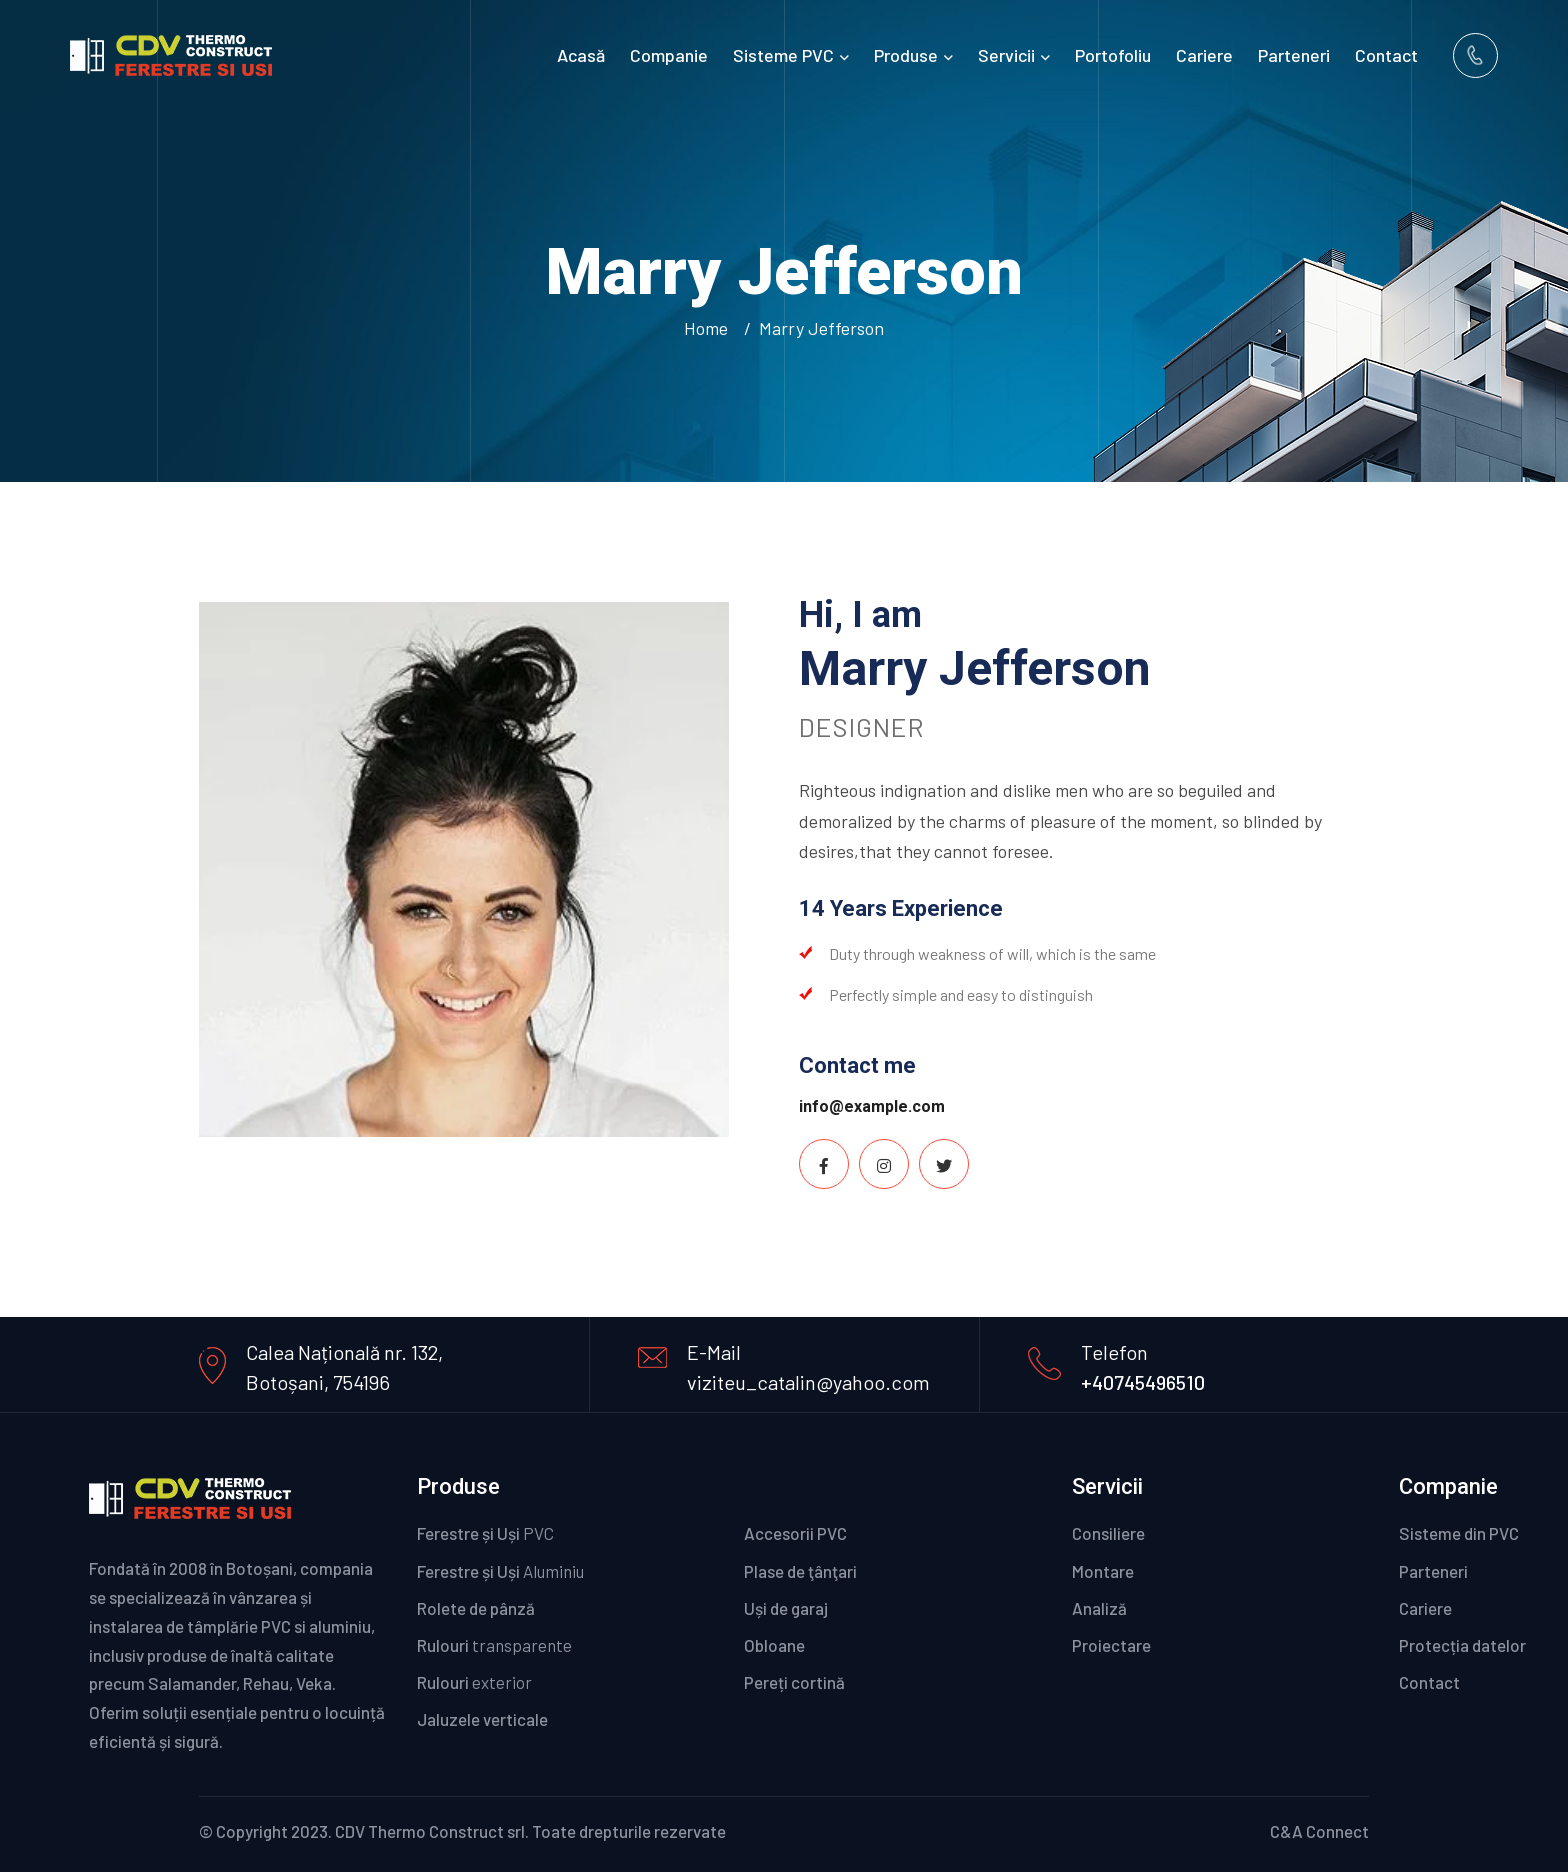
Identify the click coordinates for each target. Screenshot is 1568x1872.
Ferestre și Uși (485, 1533)
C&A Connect (1319, 1831)
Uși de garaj (795, 1608)
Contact (1386, 55)
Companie (669, 55)
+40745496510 (1143, 1382)
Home (710, 328)
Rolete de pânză (476, 1608)
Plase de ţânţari (800, 1571)
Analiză (1099, 1608)
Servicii (1006, 55)
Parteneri (1294, 55)
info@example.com (872, 1106)
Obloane (801, 1645)
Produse (906, 55)
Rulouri (494, 1645)
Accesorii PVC (806, 1533)
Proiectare (1111, 1645)
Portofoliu (1113, 55)
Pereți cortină (821, 1682)
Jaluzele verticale (482, 1719)
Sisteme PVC (783, 55)
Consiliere (1108, 1533)
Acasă (581, 55)
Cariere (1204, 55)
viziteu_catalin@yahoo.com (808, 1382)
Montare (1103, 1571)
